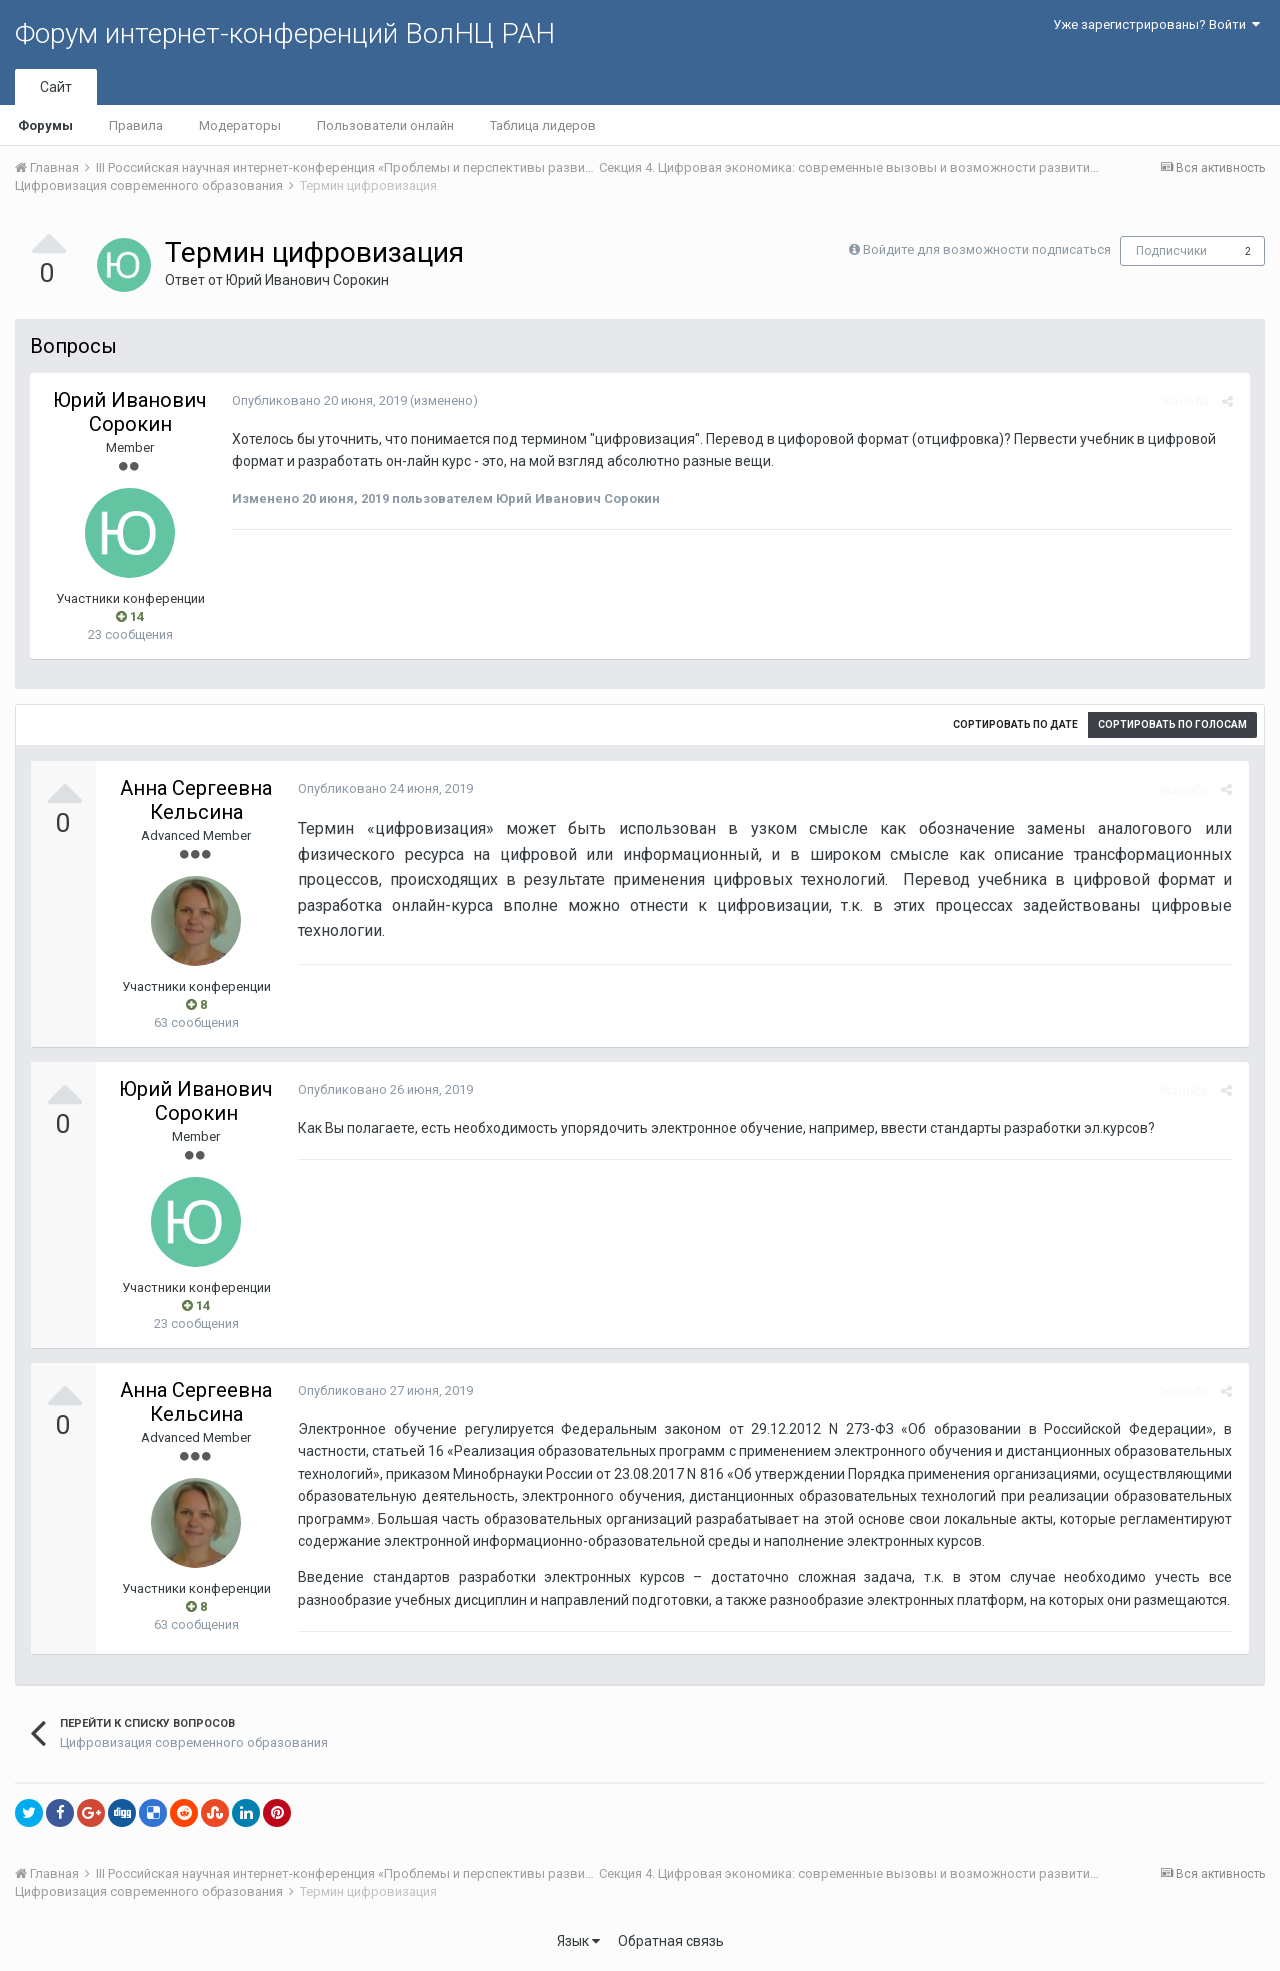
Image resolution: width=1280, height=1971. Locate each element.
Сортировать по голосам (1172, 724)
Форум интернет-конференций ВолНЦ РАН (285, 33)
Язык (578, 1941)
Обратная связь (671, 1941)
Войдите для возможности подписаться (987, 249)
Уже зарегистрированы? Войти (1156, 24)
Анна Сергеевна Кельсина (196, 800)
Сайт (56, 87)
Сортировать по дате (1015, 724)
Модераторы (240, 125)
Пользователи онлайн (385, 125)
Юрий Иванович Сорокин (307, 280)
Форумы (45, 125)
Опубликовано (317, 400)
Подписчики (1171, 251)
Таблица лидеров (543, 125)
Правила (136, 125)
